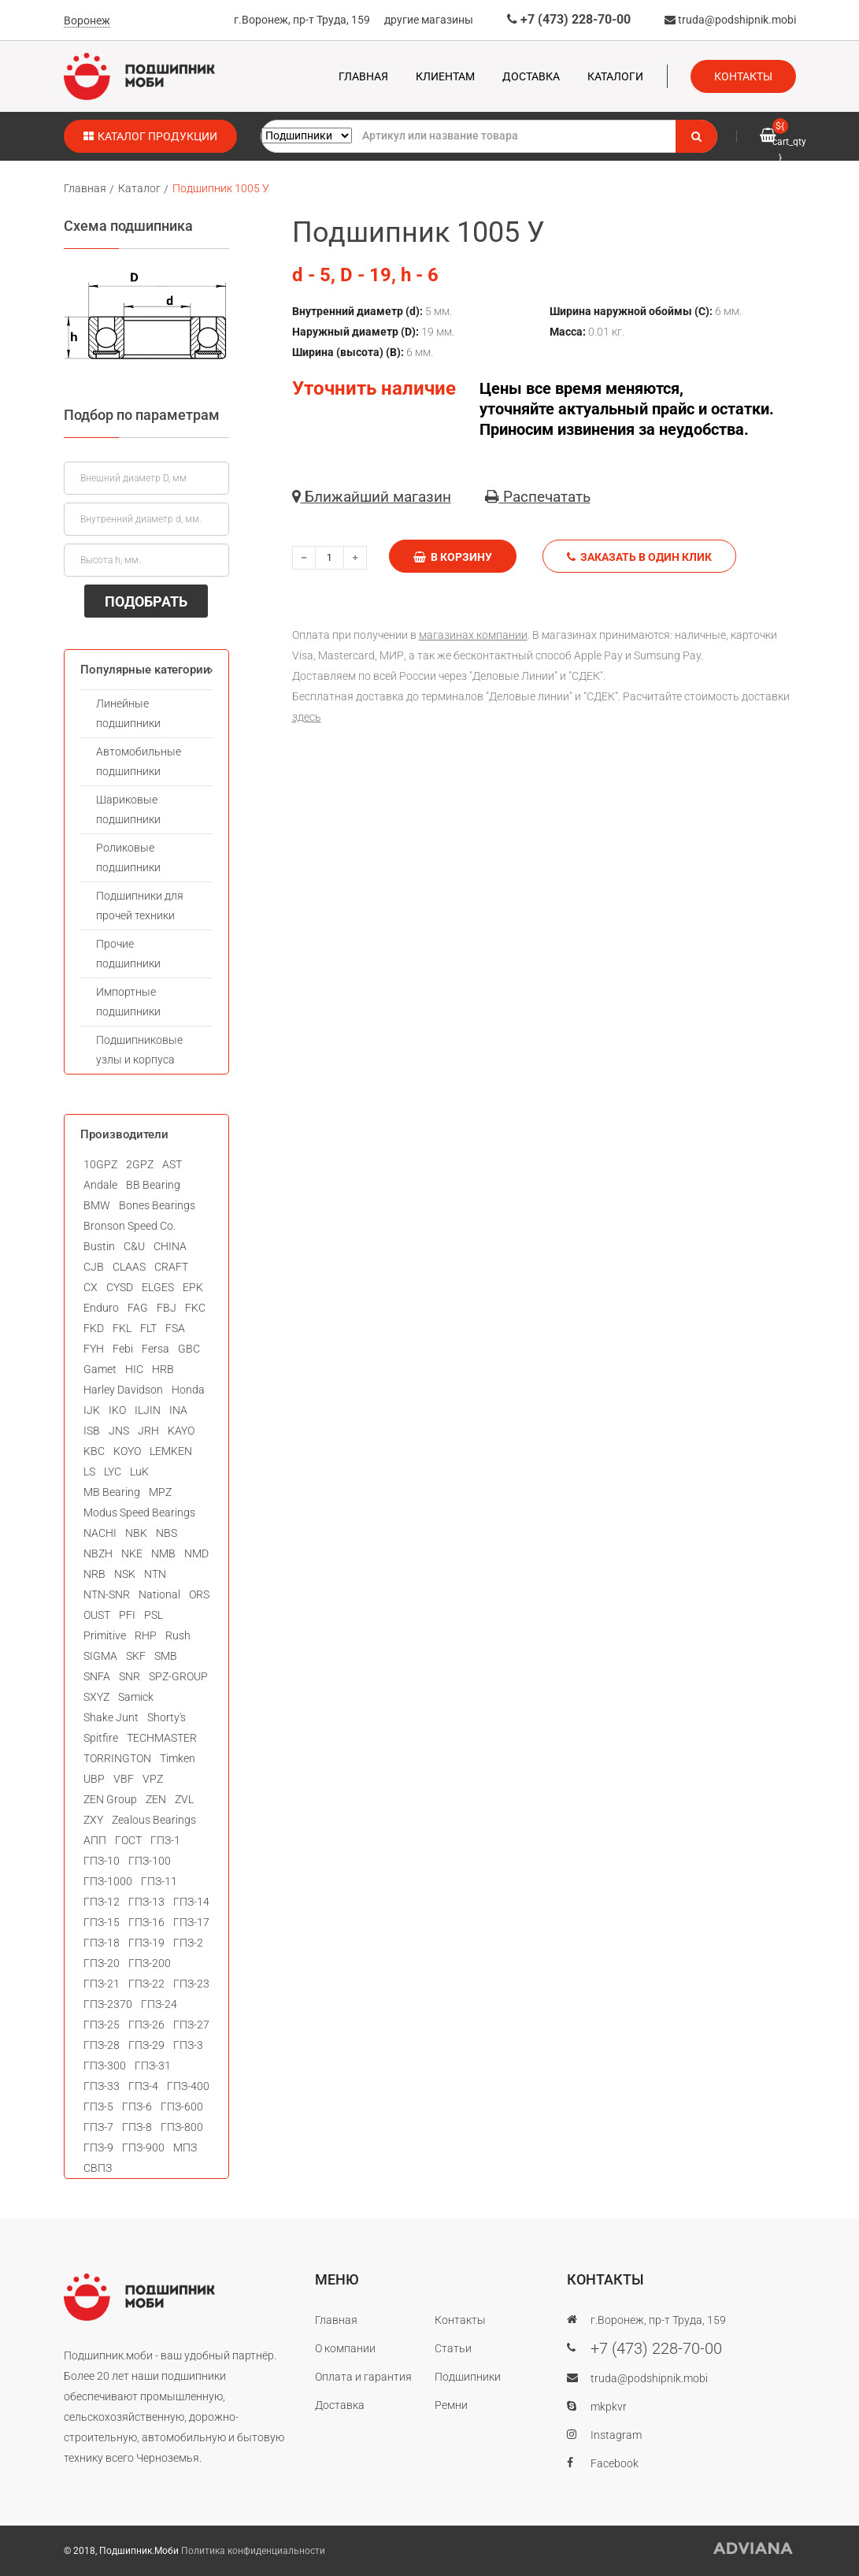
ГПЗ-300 (104, 2065)
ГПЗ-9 (98, 2147)
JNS (119, 1430)
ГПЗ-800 (182, 2127)
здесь (306, 717)
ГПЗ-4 (143, 2086)
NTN (155, 1574)
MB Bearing (111, 1492)
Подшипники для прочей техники (139, 905)
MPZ (160, 1492)
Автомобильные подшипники (138, 761)
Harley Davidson (123, 1389)
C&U (134, 1246)
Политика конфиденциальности (253, 2550)
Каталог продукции (150, 136)
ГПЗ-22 (146, 1983)
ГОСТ (128, 1840)
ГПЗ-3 (188, 2045)
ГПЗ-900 (143, 2147)
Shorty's (166, 1717)
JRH (148, 1430)
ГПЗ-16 (146, 1922)
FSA (175, 1328)
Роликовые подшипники (128, 857)
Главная (363, 76)
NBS (166, 1533)
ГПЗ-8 (137, 2127)
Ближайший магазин (371, 497)
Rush (178, 1635)
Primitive (104, 1635)
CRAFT (171, 1266)
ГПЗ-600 (182, 2106)
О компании (345, 2348)
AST (172, 1164)
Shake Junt (111, 1717)
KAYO (181, 1430)
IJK (91, 1410)
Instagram (616, 2435)
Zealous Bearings (154, 1819)
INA (178, 1410)
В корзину (452, 557)
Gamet (100, 1369)
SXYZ (96, 1697)
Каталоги (615, 76)
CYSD (119, 1287)
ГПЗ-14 (191, 1901)
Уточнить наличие (374, 388)
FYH (93, 1348)
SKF (136, 1656)
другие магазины (428, 19)
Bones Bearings (157, 1205)
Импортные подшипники (128, 1001)
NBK (136, 1533)
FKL (122, 1328)
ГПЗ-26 (146, 2024)
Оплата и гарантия (363, 2376)
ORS (199, 1594)
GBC (189, 1348)
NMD (196, 1553)
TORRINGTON (117, 1758)
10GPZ (100, 1164)
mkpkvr (609, 2406)
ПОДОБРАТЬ (146, 601)
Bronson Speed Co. (129, 1225)
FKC (195, 1307)
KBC (94, 1451)
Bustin (99, 1246)
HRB (163, 1369)
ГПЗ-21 (101, 1983)
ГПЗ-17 (191, 1922)
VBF (123, 1778)
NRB (94, 1574)
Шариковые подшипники (128, 809)
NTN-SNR (106, 1594)
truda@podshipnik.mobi (730, 19)
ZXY (93, 1819)
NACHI (100, 1533)
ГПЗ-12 (101, 1901)
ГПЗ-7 (98, 2127)
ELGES (158, 1287)
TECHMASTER (162, 1738)
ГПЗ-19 (146, 1942)
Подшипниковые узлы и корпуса (139, 1050)
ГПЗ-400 (188, 2086)
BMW (96, 1205)
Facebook (615, 2463)
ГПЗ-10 (101, 1860)
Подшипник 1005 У (220, 188)
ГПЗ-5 (98, 2106)
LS (89, 1471)
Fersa (155, 1348)
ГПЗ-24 (159, 2004)
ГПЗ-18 (101, 1942)
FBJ (166, 1307)
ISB (91, 1430)
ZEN (156, 1799)
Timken (177, 1758)
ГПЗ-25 (101, 2024)
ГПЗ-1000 (107, 1881)
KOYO (127, 1451)
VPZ (153, 1778)
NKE (132, 1553)
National (159, 1594)
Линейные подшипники (128, 713)
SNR (129, 1676)
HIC (134, 1369)
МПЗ (185, 2147)
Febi (123, 1348)
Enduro (101, 1307)
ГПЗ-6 (137, 2106)
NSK (124, 1574)
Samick (136, 1697)
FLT (148, 1328)
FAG (138, 1307)
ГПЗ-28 (101, 2045)
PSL (153, 1615)
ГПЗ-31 (153, 2065)
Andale (100, 1185)
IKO (117, 1410)
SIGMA (100, 1656)
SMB (165, 1656)
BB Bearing (153, 1185)
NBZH (98, 1553)
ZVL (184, 1799)
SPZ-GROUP (178, 1676)
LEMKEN (171, 1451)
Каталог (139, 188)
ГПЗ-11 (159, 1881)
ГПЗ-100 (149, 1860)
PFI (127, 1615)
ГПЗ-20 (101, 1963)
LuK (139, 1471)
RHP (146, 1635)
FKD (93, 1328)
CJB (93, 1266)
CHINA (170, 1246)
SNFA (96, 1676)
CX (90, 1287)
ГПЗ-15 (101, 1922)
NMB (163, 1553)
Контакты (743, 76)
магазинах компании (473, 635)
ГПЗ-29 (146, 2045)
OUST (96, 1615)
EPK (193, 1287)
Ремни (451, 2405)
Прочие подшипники (128, 953)
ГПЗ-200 (149, 1963)
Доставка (531, 76)
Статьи (453, 2348)
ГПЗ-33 (101, 2086)
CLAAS (129, 1266)
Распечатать (538, 497)
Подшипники (468, 2376)
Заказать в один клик (639, 557)
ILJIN (148, 1410)
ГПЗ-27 (191, 2024)
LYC (112, 1471)
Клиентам (445, 76)
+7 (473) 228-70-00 (569, 19)
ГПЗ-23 (191, 1983)
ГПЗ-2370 (107, 2004)
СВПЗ (97, 2168)
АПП (94, 1840)
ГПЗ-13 (146, 1901)
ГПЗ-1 (165, 1840)
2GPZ (140, 1164)
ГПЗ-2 (188, 1942)
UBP (94, 1778)
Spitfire (100, 1738)
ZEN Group (110, 1799)
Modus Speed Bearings (139, 1512)
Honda (188, 1389)
